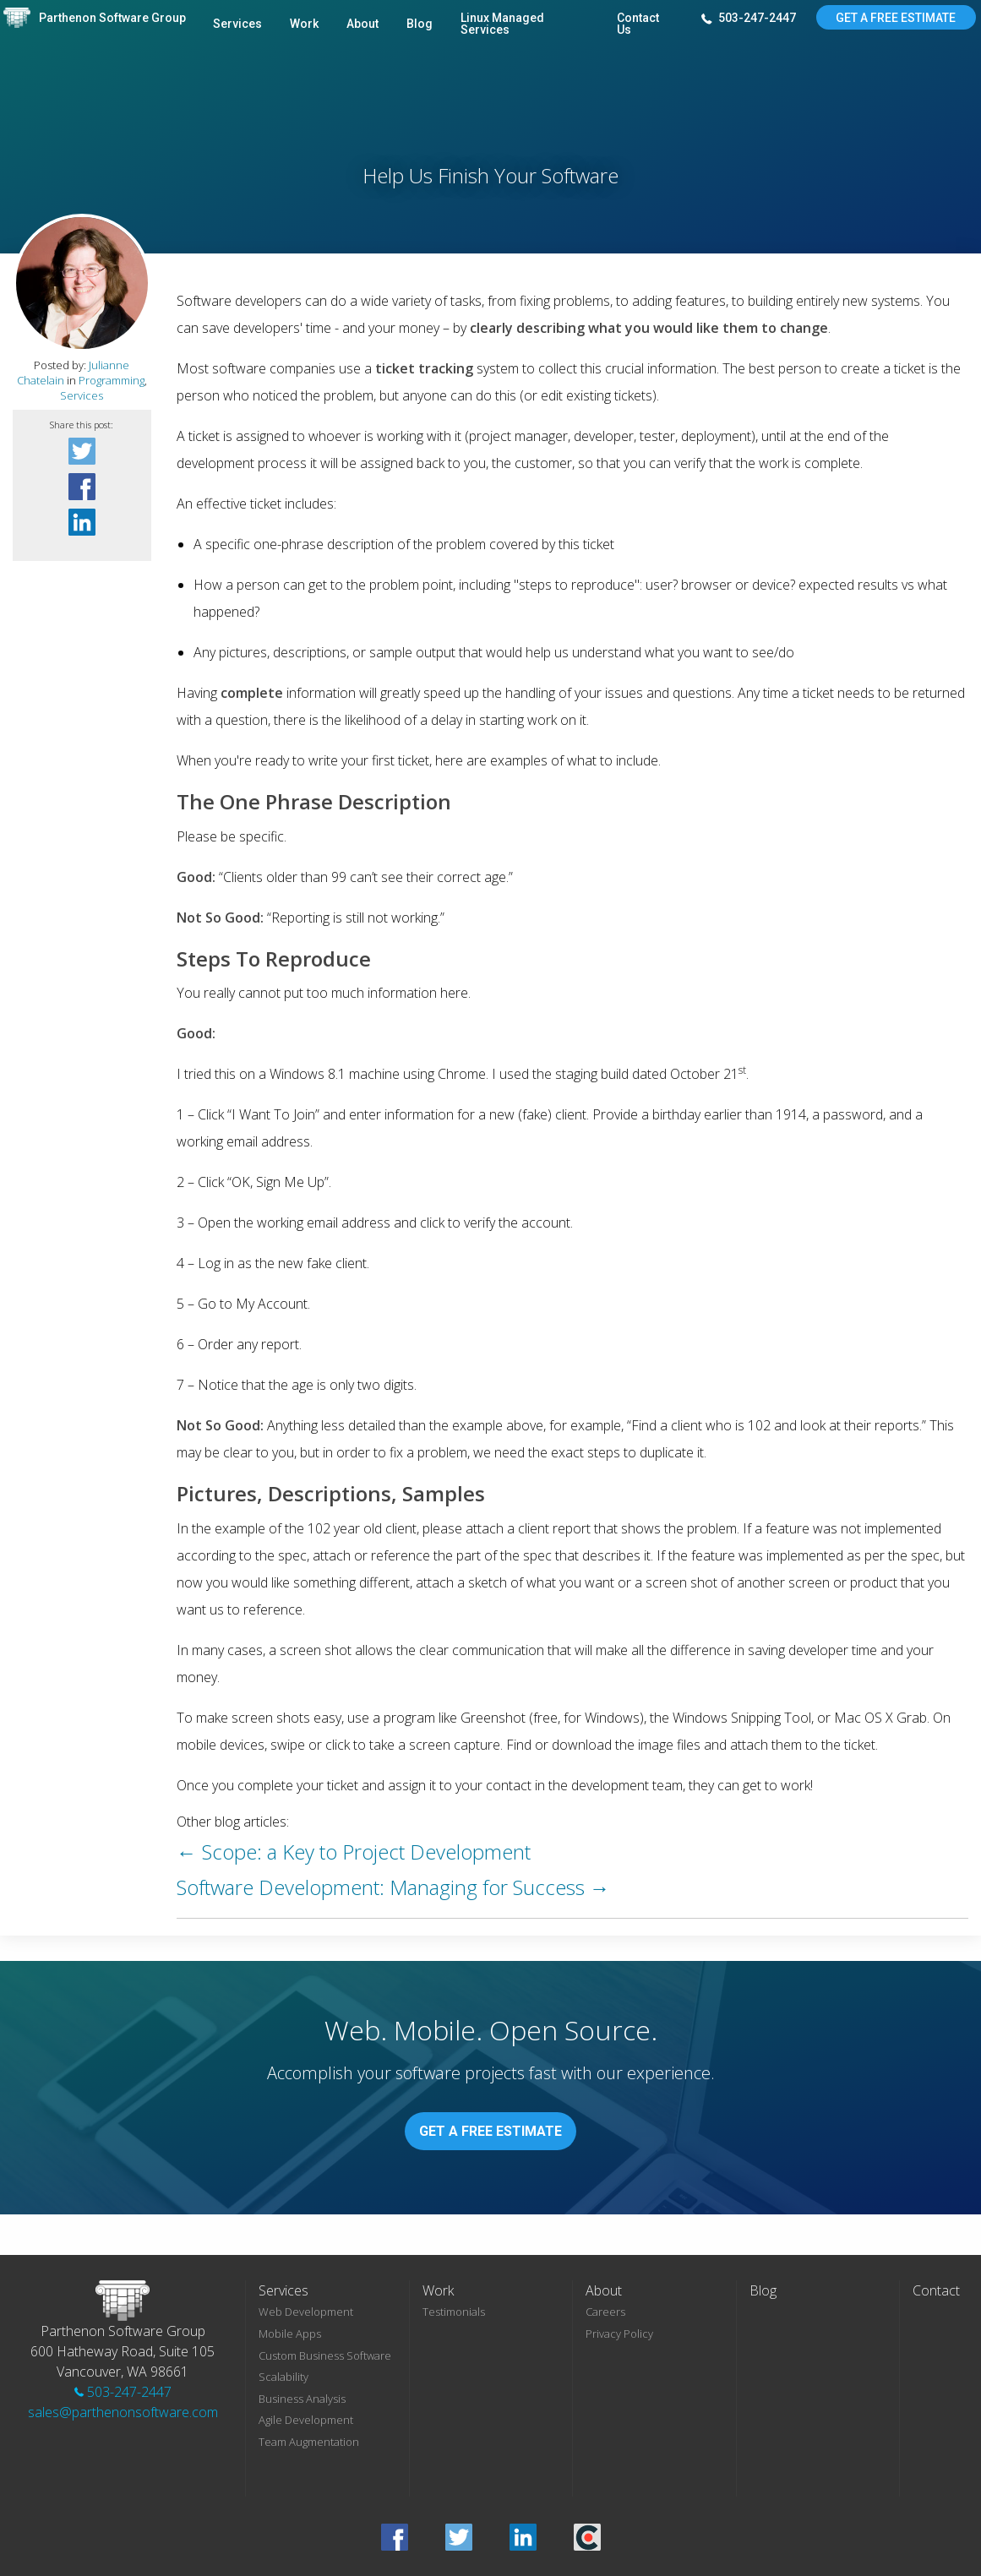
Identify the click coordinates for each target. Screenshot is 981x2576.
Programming (111, 380)
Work (304, 23)
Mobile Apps (290, 2333)
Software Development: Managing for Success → (393, 1887)
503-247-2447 (748, 18)
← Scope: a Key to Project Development (354, 1851)
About (362, 23)
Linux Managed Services (502, 23)
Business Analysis (302, 2398)
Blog (419, 23)
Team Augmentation (309, 2441)
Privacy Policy (619, 2333)
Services (237, 23)
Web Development (306, 2311)
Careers (605, 2311)
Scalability (283, 2376)
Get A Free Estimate (896, 18)
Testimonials (453, 2311)
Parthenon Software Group (112, 18)
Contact (936, 2290)
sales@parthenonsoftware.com (123, 2412)
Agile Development (306, 2419)
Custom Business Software (325, 2355)
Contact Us (638, 23)
